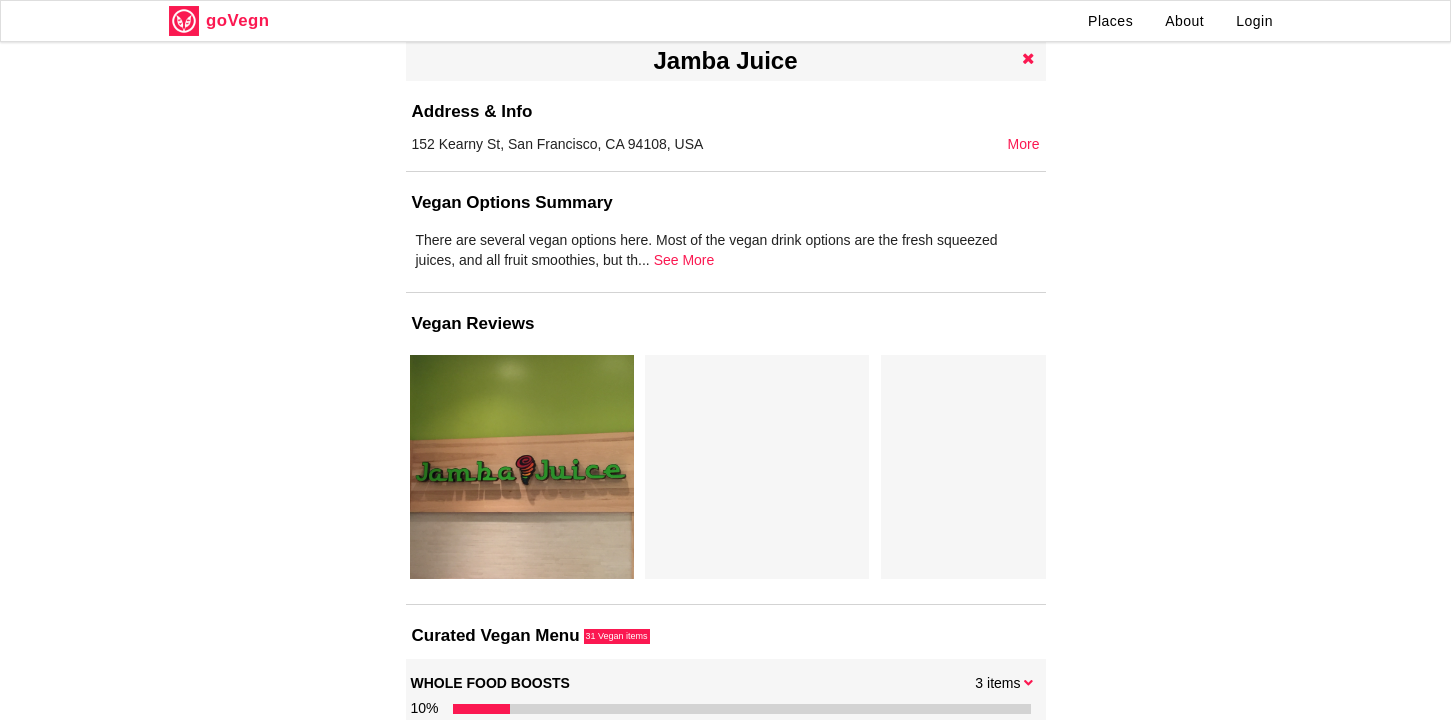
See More (1000, 280)
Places (1110, 21)
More (1024, 144)
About (1184, 21)
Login (1254, 21)
